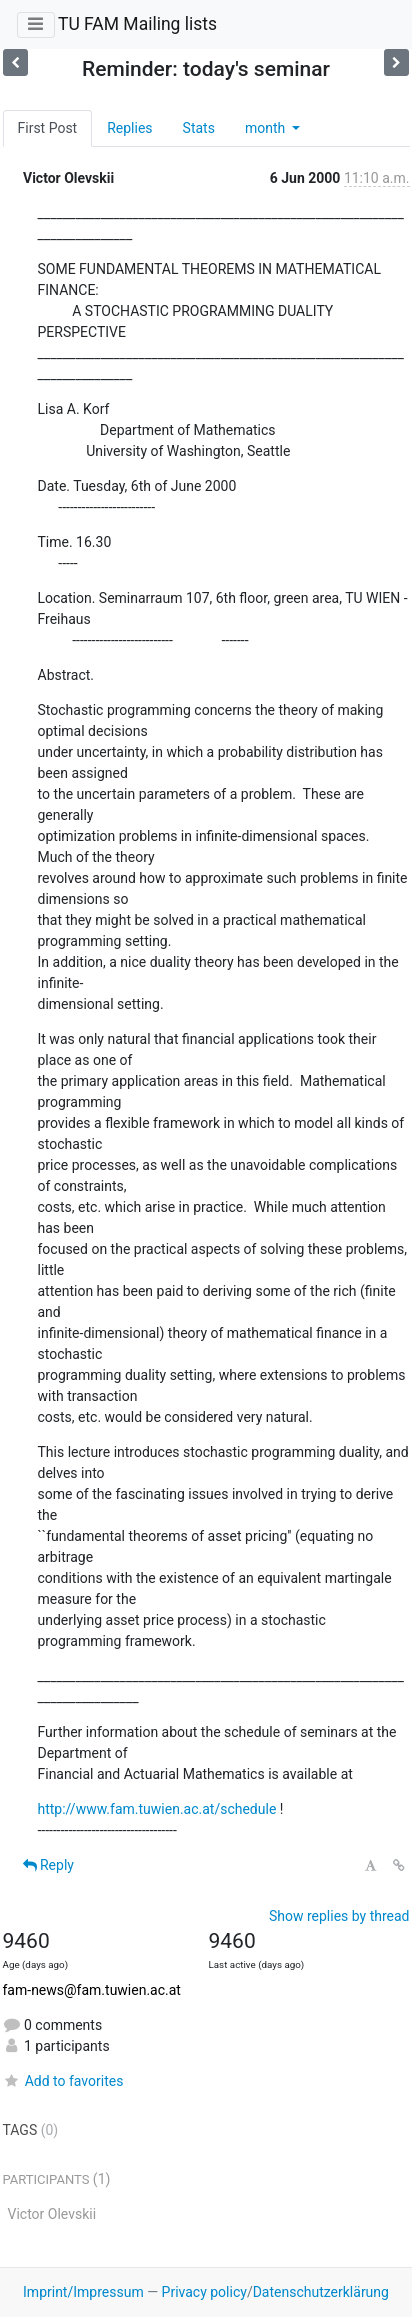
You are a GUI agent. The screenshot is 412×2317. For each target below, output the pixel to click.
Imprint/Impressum (83, 2292)
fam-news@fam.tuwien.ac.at (92, 1990)
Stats (199, 128)
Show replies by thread (339, 1916)
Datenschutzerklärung (321, 2292)
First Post (48, 128)
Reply (48, 1865)
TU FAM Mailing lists (137, 24)
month (267, 128)
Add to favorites (63, 2081)
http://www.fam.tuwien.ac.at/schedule (157, 1809)
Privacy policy (204, 2292)
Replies (129, 128)
